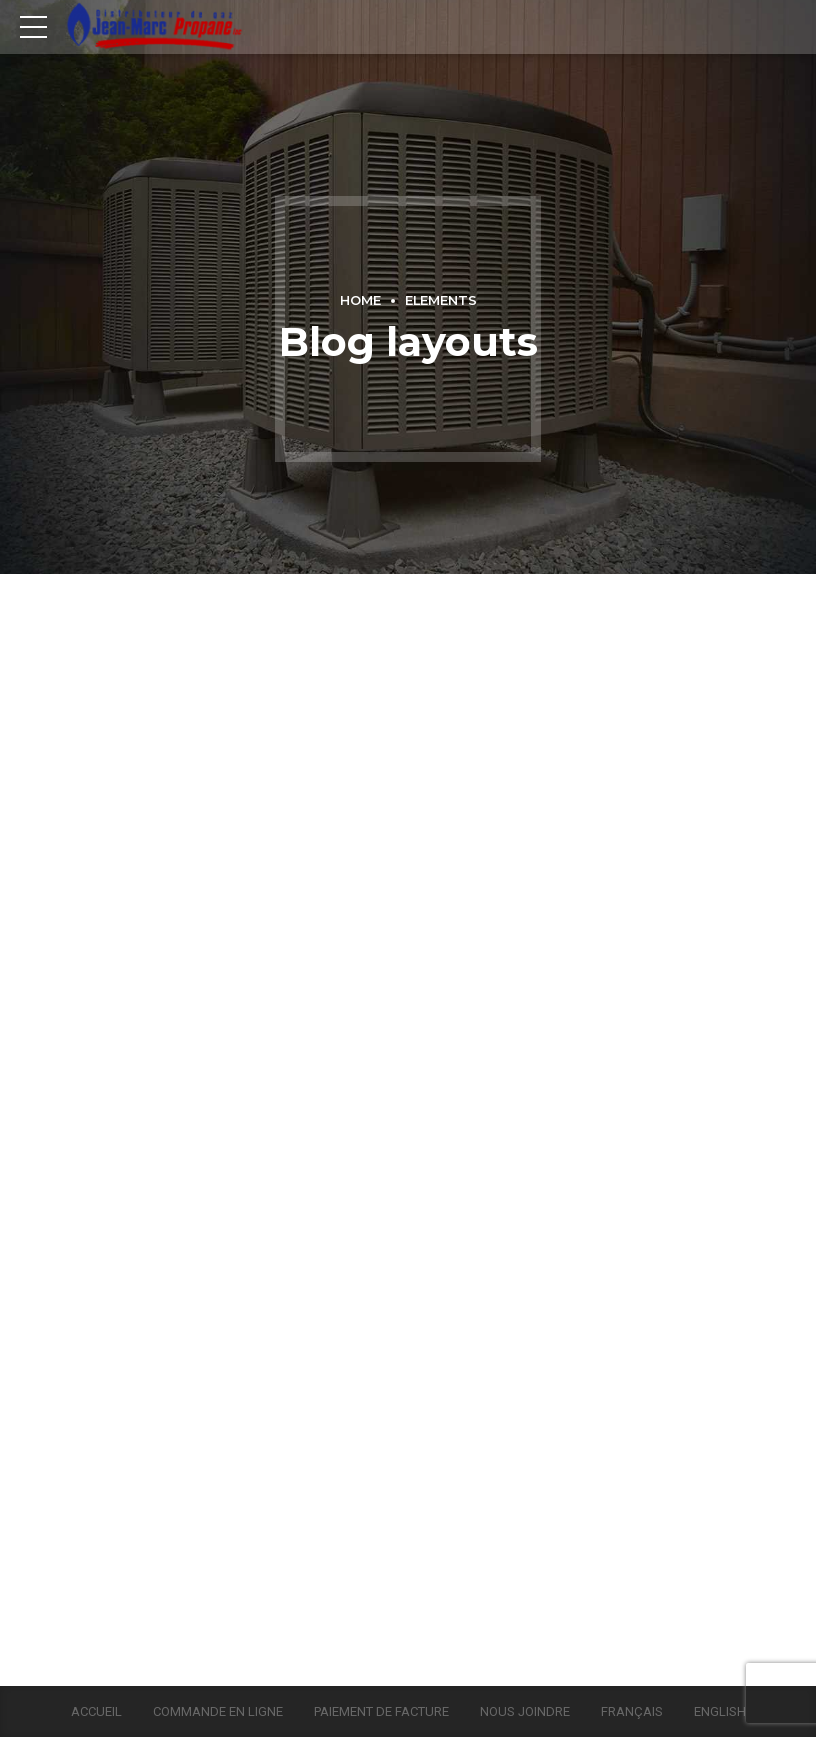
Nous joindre (525, 1711)
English (720, 1711)
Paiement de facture (381, 1711)
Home (360, 300)
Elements (441, 300)
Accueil (96, 1711)
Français (632, 1711)
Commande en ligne (218, 1711)
